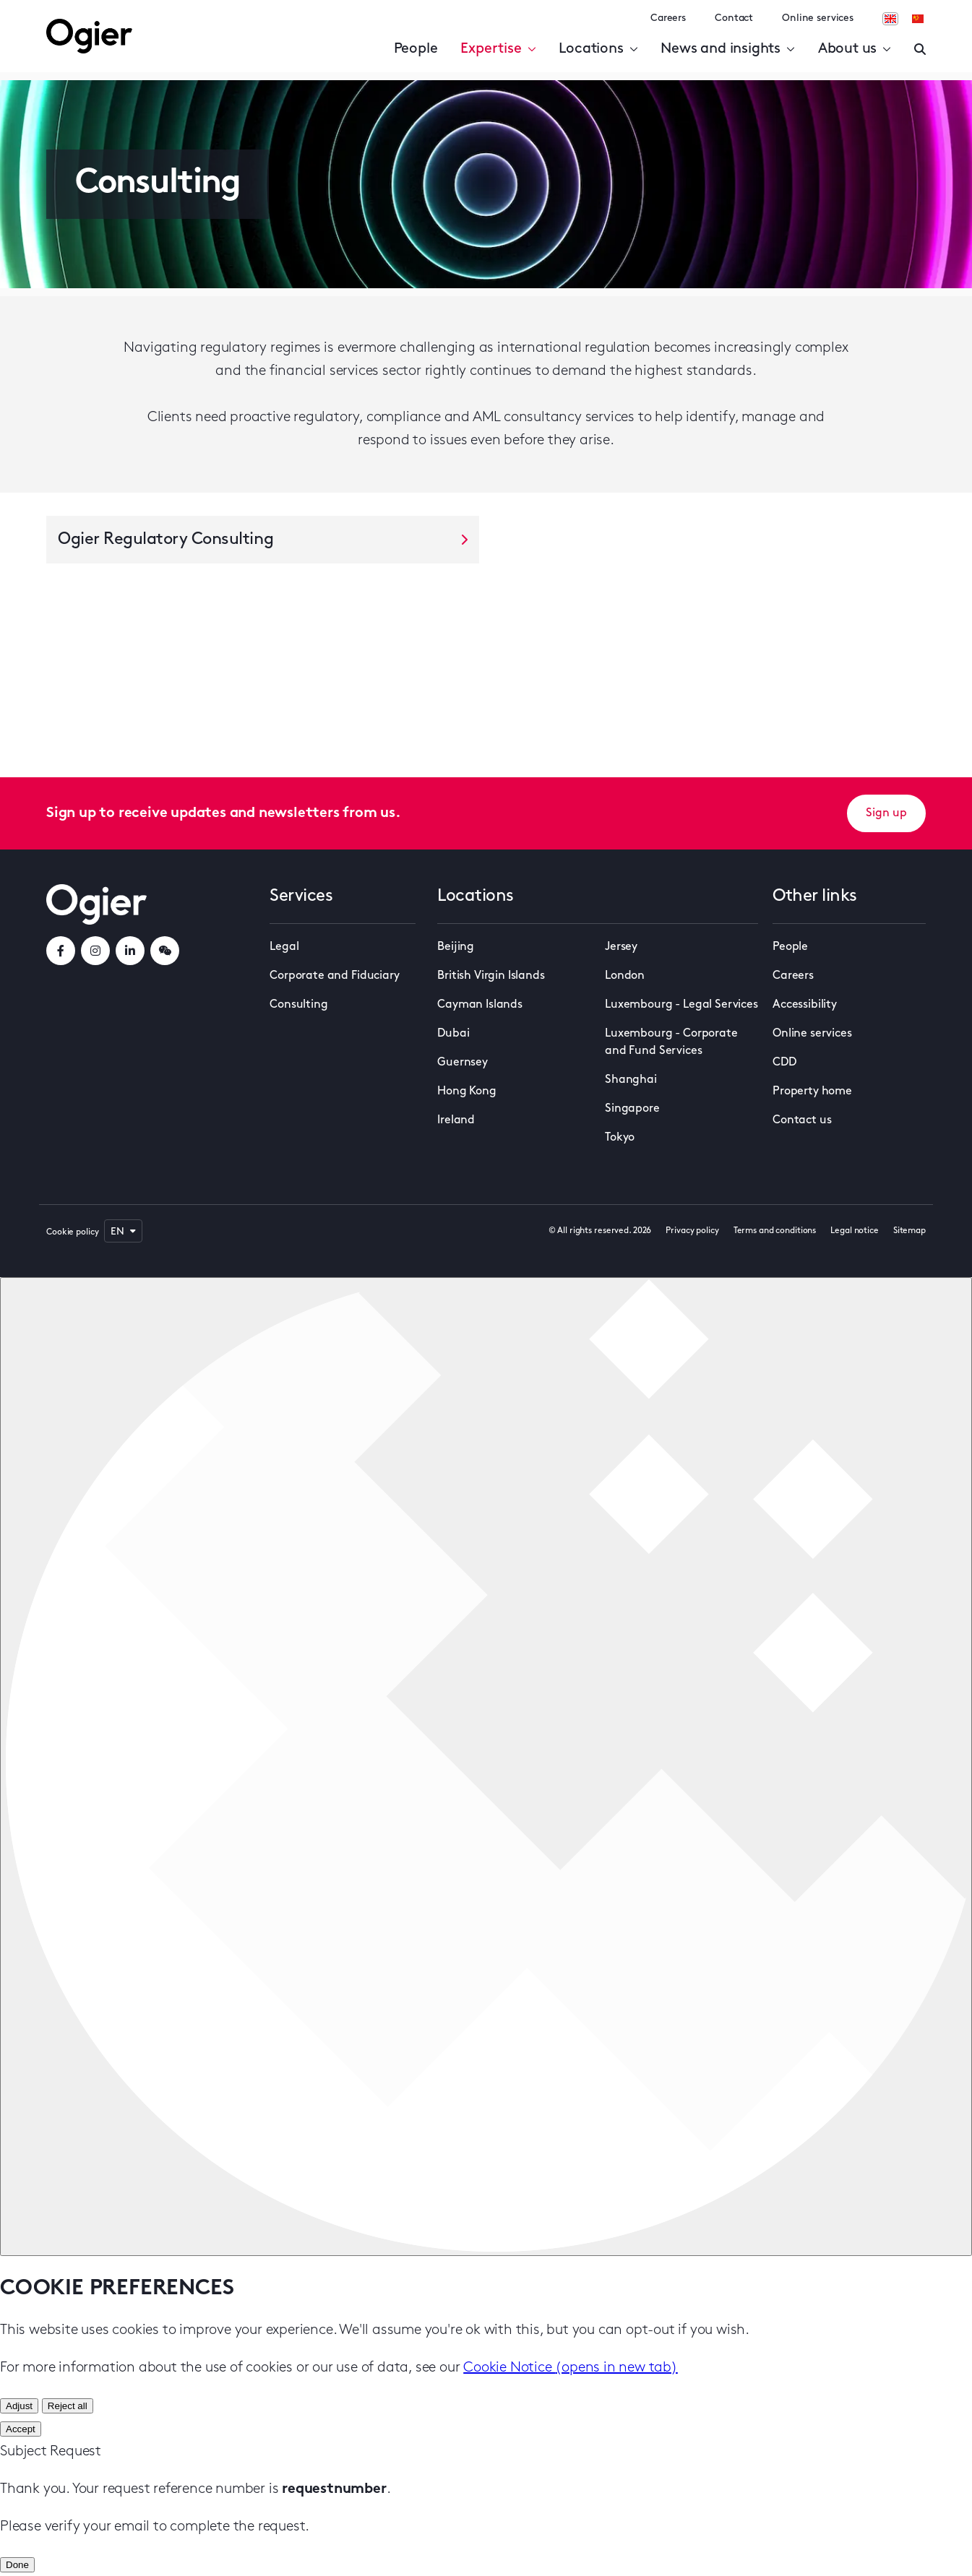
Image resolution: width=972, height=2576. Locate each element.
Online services (817, 18)
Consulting (298, 1005)
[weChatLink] (164, 950)
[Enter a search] (920, 49)
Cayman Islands (479, 1005)
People (416, 49)
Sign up (886, 813)
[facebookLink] (60, 950)
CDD (784, 1062)
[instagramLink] (95, 950)
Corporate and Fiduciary (334, 976)
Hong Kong (466, 1091)
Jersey (621, 947)
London (625, 976)
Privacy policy (692, 1231)
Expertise (498, 49)
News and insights (727, 49)
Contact (734, 18)
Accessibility (805, 1005)
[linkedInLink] (130, 950)
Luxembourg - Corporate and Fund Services (671, 1042)
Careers (668, 18)
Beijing (455, 947)
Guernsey (462, 1062)
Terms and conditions (775, 1231)
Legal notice (854, 1231)
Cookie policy (72, 1232)
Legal (284, 947)
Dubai (453, 1034)
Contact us (802, 1120)
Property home (812, 1091)
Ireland (456, 1120)
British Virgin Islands (490, 976)
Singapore (632, 1109)
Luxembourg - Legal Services (681, 1005)
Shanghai (631, 1080)
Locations (598, 49)
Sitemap (909, 1231)
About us (854, 49)
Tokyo (620, 1138)
